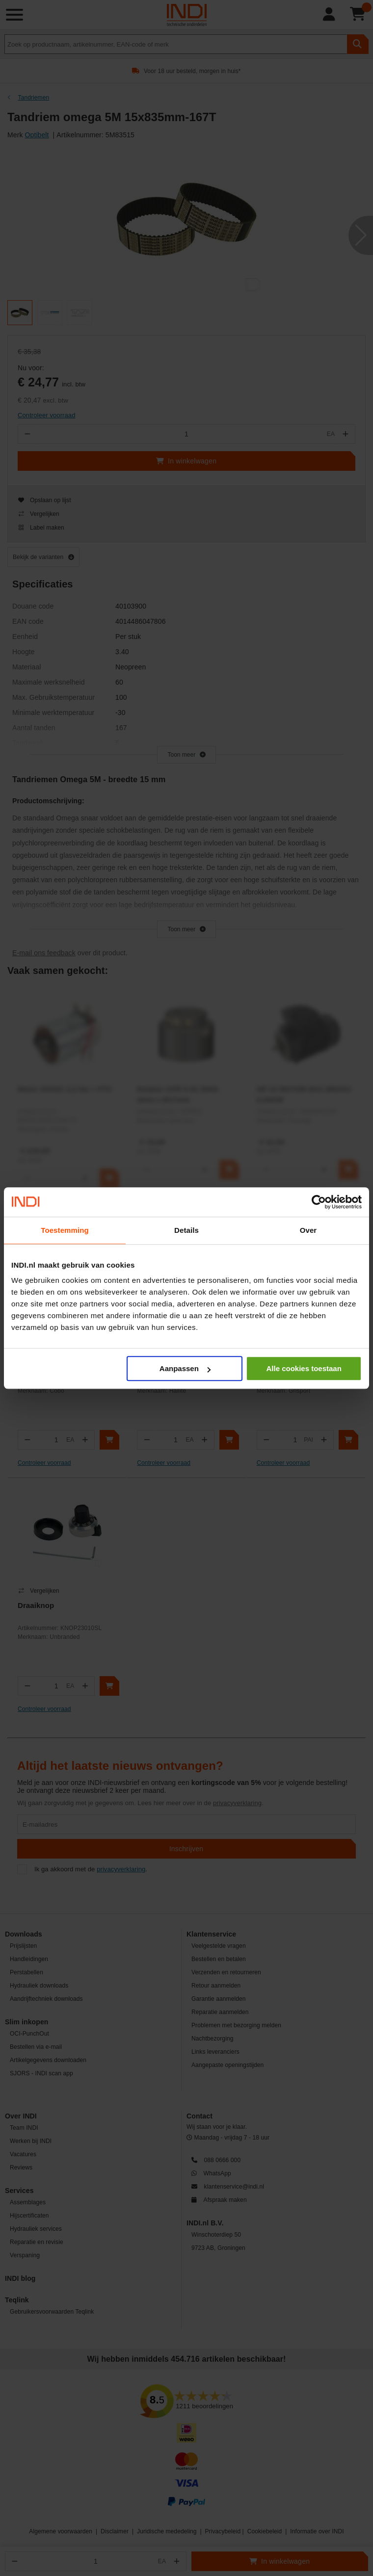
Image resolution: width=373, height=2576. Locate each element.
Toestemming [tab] (65, 1230)
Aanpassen (185, 1368)
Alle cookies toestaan (303, 1368)
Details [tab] (186, 1230)
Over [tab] (308, 1230)
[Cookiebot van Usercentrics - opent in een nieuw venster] (319, 1202)
